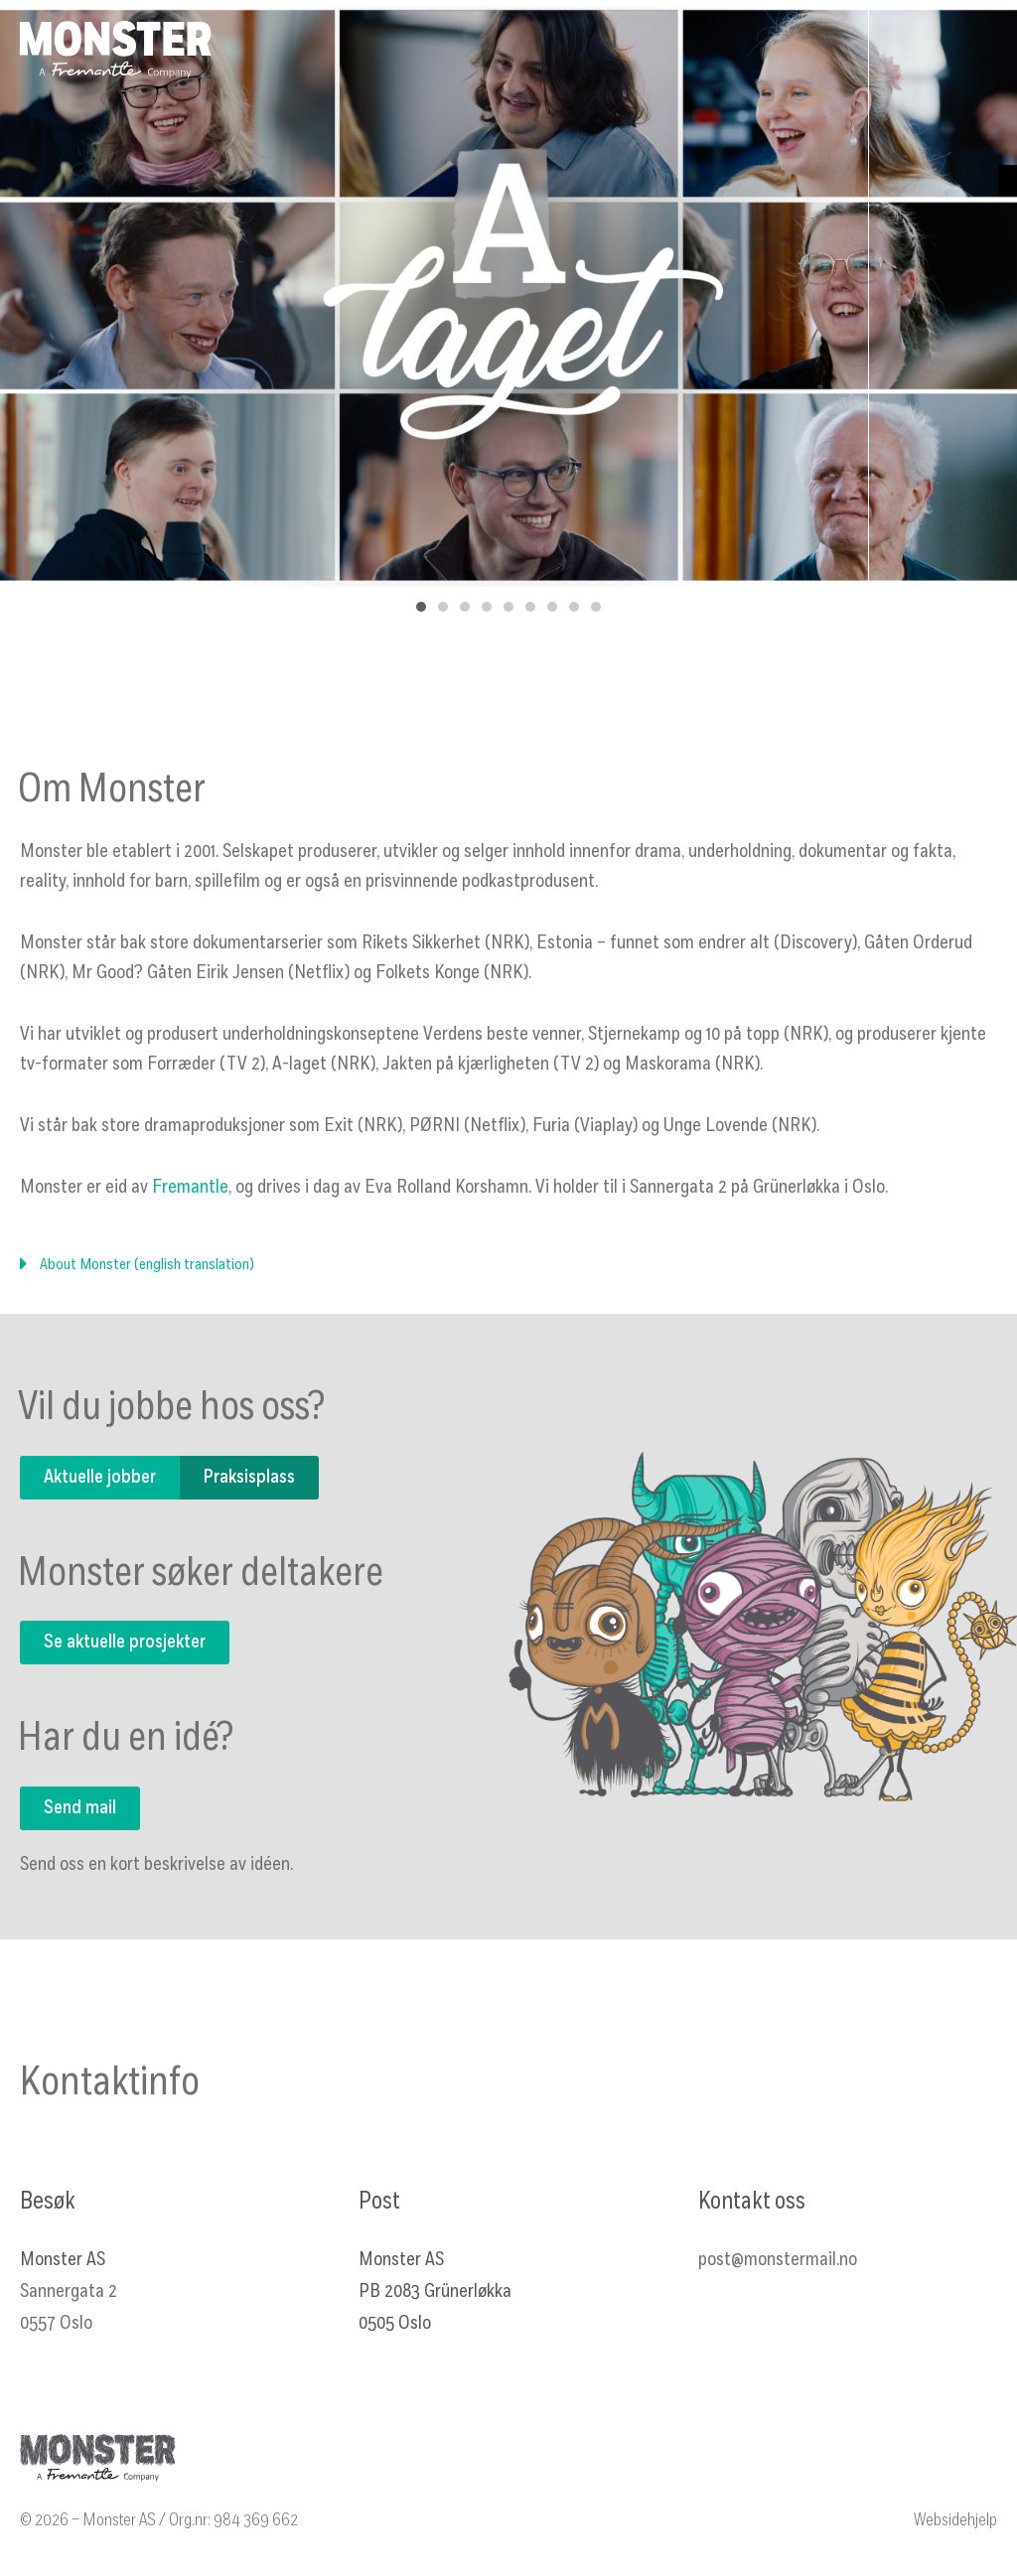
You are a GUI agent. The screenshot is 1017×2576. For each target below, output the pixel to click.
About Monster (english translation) (147, 1265)
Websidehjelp (955, 2520)
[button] (508, 1274)
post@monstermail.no (777, 2260)
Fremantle (190, 1188)
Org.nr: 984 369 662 (233, 2520)
